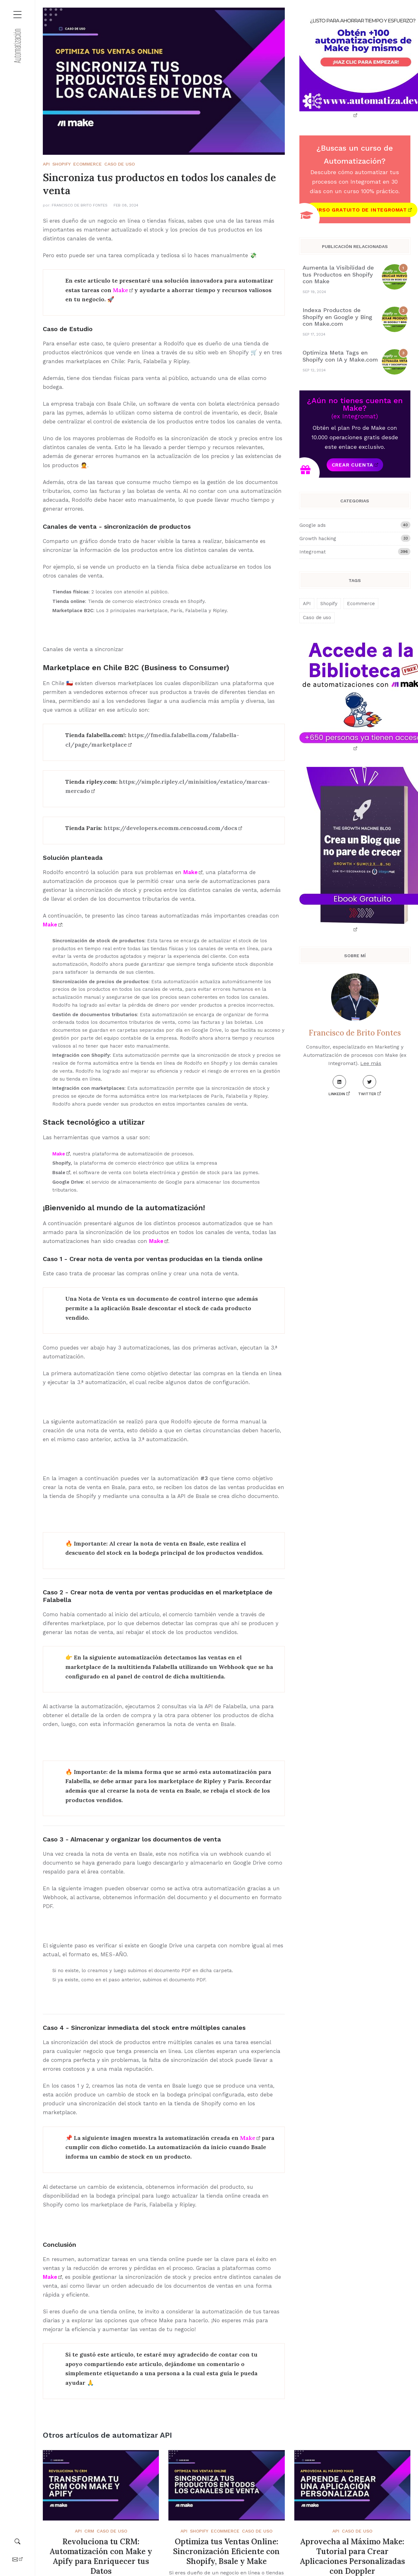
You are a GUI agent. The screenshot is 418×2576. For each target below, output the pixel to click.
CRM (89, 2531)
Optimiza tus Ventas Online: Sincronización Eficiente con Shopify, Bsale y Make (226, 2551)
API (46, 164)
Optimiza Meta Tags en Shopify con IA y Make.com (340, 356)
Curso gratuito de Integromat (359, 210)
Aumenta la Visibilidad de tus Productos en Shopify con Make (338, 274)
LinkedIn (337, 1085)
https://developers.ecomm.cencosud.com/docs (170, 828)
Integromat (354, 551)
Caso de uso (119, 164)
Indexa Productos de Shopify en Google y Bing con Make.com (337, 317)
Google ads (354, 524)
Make (120, 290)
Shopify (61, 164)
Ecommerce (87, 164)
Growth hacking (354, 538)
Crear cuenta (353, 465)
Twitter (367, 1085)
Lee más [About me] (370, 1063)
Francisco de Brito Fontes (80, 205)
